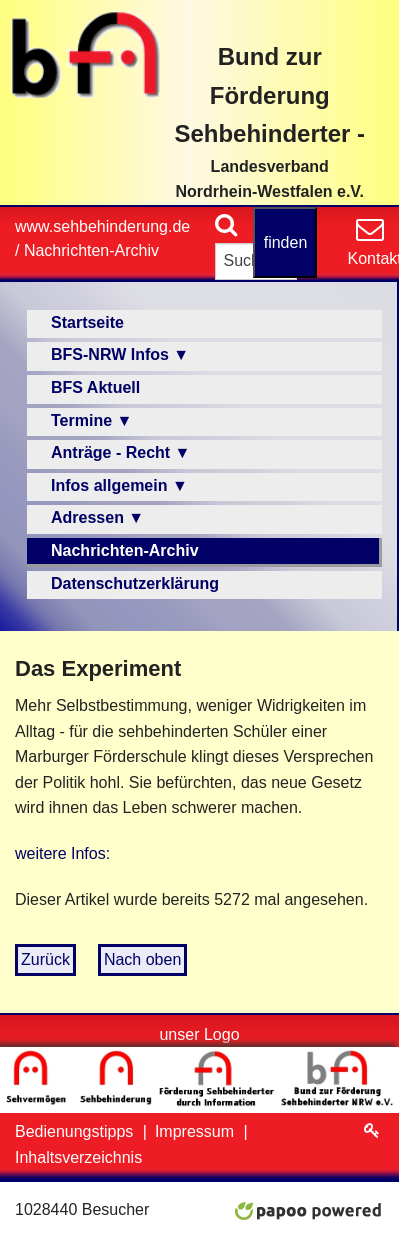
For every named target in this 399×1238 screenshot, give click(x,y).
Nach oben (142, 959)
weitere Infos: (62, 853)
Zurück (45, 959)
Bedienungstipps (76, 1131)
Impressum (197, 1131)
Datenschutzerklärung (135, 583)
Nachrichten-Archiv (91, 250)
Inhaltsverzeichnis (78, 1157)
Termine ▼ (91, 420)
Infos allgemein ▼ (119, 485)
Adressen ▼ (97, 517)
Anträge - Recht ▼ (120, 452)
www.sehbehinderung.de (102, 226)
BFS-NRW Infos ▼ (120, 354)
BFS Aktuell (95, 387)
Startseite (87, 322)
